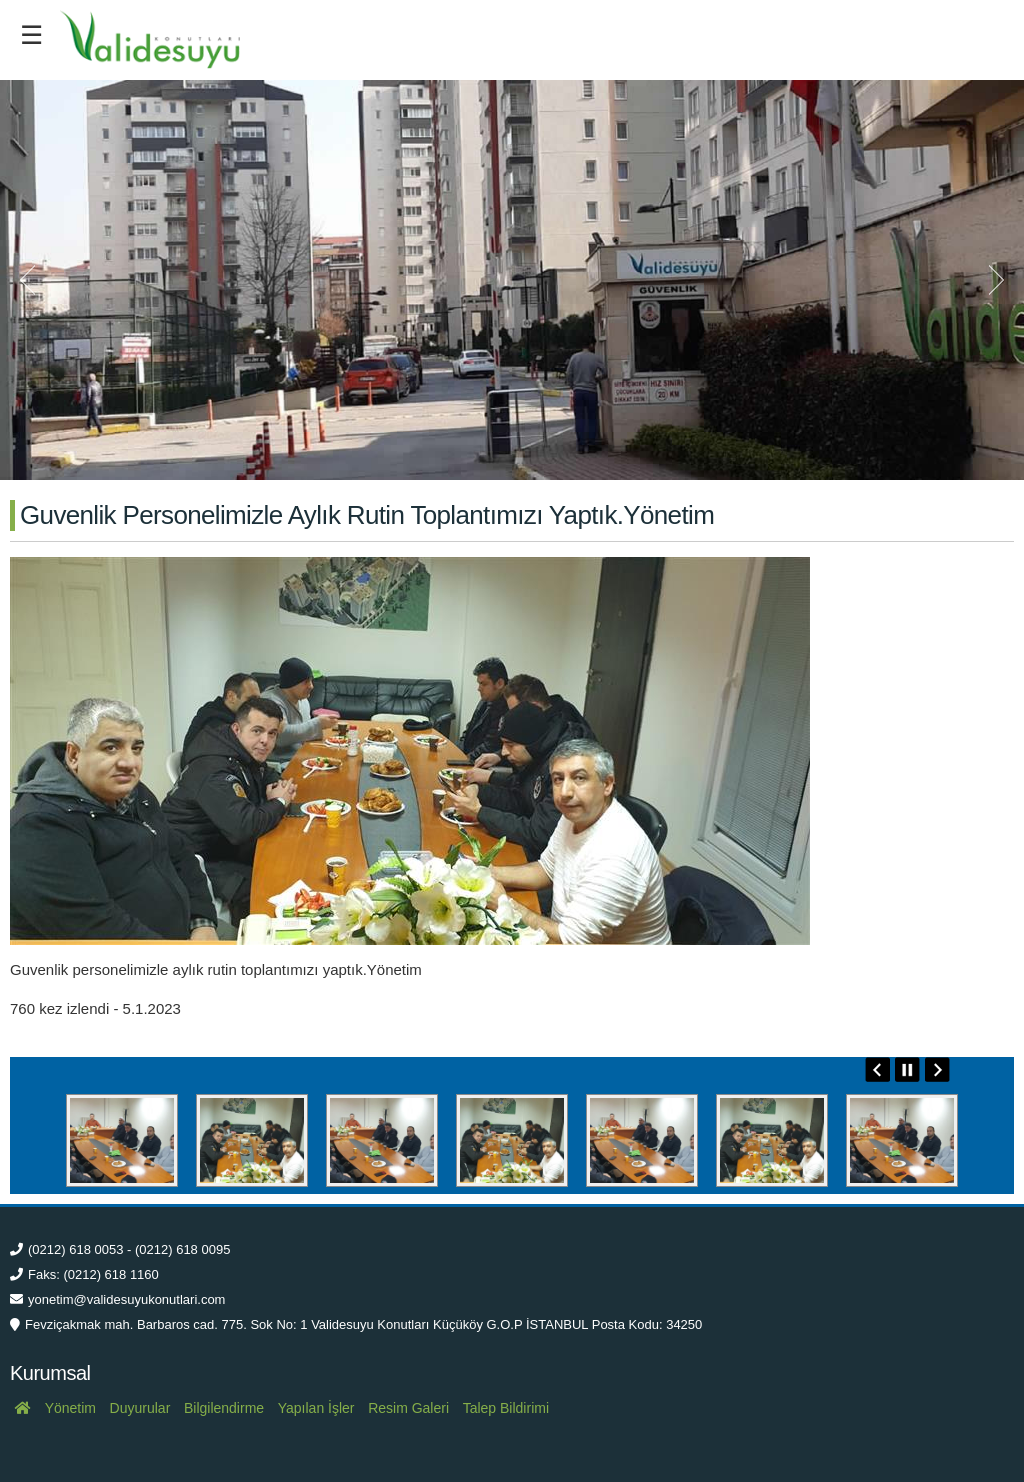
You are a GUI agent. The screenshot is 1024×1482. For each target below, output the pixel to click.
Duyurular (140, 1408)
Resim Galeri (408, 1408)
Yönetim (70, 1408)
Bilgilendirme (224, 1408)
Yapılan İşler (316, 1408)
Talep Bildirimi (506, 1408)
